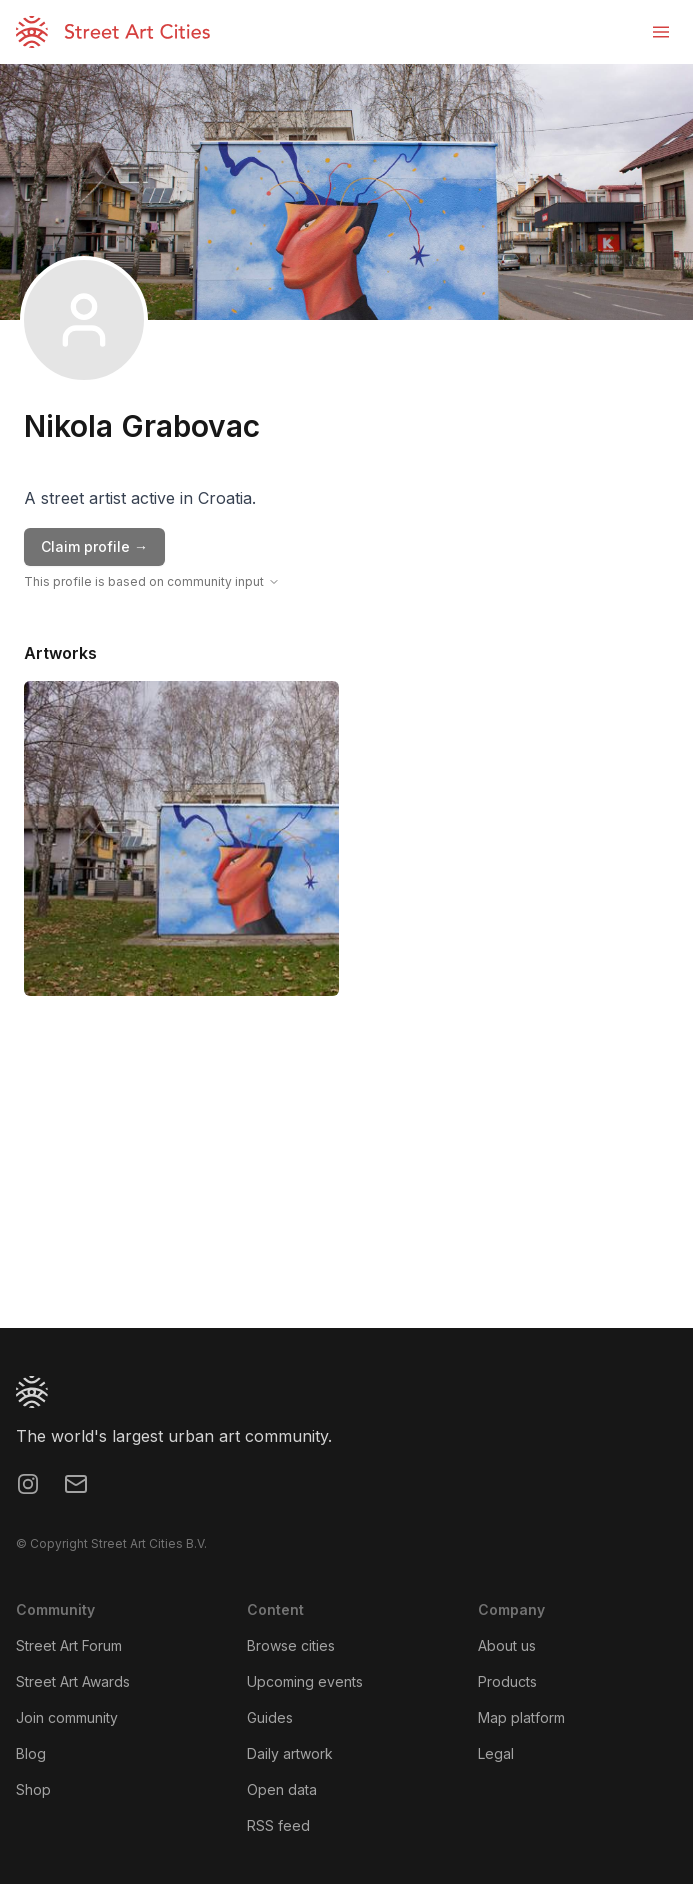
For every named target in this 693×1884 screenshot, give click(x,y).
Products (507, 1681)
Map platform (521, 1717)
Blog (31, 1753)
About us (507, 1645)
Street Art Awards (73, 1681)
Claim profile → (94, 546)
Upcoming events (305, 1681)
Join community (67, 1717)
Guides (270, 1717)
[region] (346, 1178)
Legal (496, 1753)
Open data (282, 1789)
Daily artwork (290, 1753)
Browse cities (291, 1645)
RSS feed (278, 1825)
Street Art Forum (69, 1645)
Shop (33, 1789)
